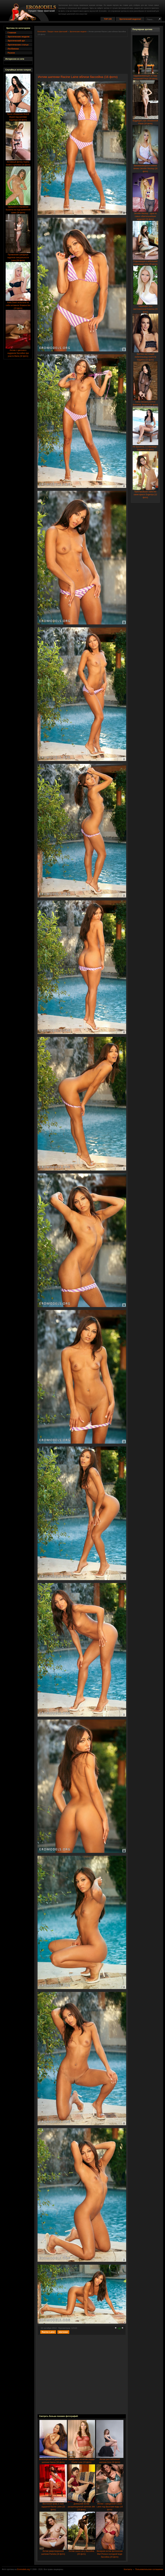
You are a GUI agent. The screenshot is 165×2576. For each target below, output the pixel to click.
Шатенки (63, 2332)
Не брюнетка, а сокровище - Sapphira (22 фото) (145, 447)
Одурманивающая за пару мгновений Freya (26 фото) (145, 76)
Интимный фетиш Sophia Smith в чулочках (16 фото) (18, 162)
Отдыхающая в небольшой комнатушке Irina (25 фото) (145, 261)
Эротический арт (16, 40)
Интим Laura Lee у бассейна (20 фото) (81, 2551)
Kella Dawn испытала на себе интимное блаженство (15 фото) (18, 304)
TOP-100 (108, 19)
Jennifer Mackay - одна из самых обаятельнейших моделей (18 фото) (145, 215)
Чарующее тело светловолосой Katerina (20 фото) (145, 308)
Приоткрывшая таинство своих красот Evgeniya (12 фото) (145, 493)
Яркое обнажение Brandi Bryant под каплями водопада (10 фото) (18, 116)
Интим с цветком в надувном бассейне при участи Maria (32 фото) (18, 352)
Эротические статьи (18, 44)
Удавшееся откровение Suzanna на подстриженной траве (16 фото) (18, 209)
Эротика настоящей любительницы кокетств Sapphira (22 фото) (145, 356)
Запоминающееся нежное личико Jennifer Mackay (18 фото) (145, 167)
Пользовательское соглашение (149, 2569)
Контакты (128, 2569)
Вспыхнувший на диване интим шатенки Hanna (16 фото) (53, 2459)
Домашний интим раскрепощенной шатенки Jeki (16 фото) (81, 2506)
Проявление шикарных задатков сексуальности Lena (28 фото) (18, 256)
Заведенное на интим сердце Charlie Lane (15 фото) (81, 2459)
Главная (12, 32)
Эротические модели (18, 36)
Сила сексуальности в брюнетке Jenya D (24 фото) (145, 402)
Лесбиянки (13, 49)
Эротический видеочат (130, 19)
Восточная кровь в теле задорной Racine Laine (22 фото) (53, 2506)
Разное (11, 53)
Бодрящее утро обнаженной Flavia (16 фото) (145, 121)
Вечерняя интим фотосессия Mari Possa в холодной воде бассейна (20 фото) (109, 2553)
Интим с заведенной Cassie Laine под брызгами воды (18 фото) (109, 2506)
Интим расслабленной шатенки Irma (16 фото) (109, 2459)
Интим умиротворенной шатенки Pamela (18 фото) (53, 2551)
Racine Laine (48, 2332)
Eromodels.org (23, 2569)
